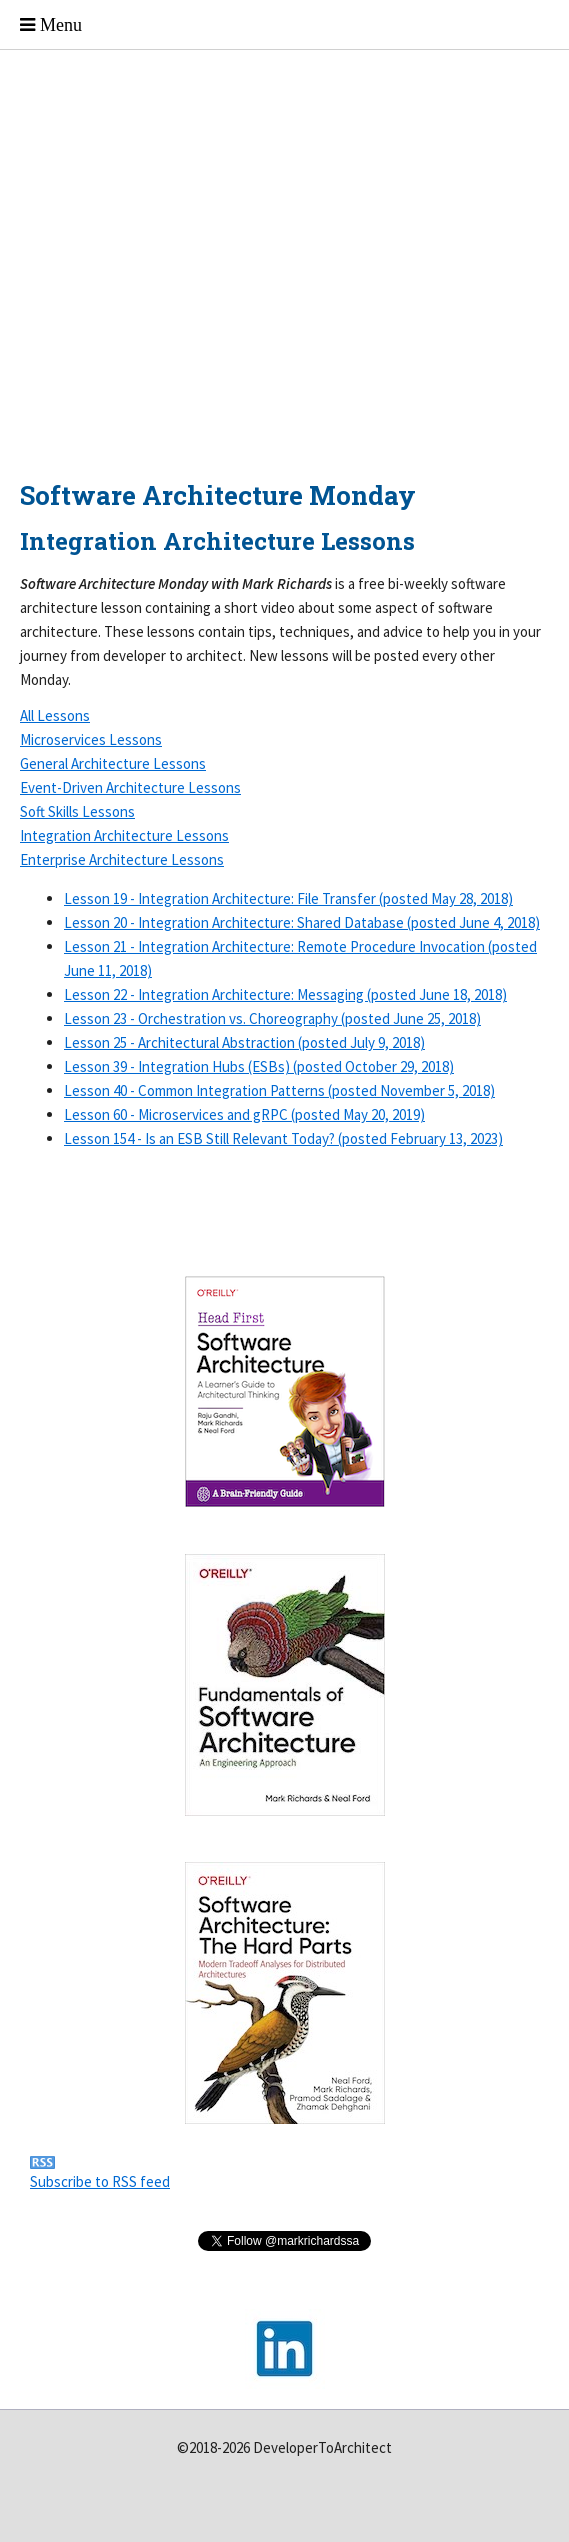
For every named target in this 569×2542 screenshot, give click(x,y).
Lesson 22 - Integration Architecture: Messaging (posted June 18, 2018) (285, 994)
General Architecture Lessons (113, 763)
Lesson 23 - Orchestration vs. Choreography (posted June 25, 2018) (272, 1018)
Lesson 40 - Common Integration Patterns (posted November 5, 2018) (279, 1090)
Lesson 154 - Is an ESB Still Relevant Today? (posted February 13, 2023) (283, 1138)
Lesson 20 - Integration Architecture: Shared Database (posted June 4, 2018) (302, 922)
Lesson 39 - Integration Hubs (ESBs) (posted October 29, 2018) (259, 1066)
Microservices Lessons (91, 739)
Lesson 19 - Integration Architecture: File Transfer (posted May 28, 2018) (288, 898)
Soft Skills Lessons (77, 811)
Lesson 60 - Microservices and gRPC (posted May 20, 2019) (244, 1114)
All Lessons (55, 715)
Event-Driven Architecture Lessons (130, 787)
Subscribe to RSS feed (100, 2181)
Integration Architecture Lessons (124, 835)
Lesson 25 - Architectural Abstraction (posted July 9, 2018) (244, 1042)
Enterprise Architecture (122, 859)
